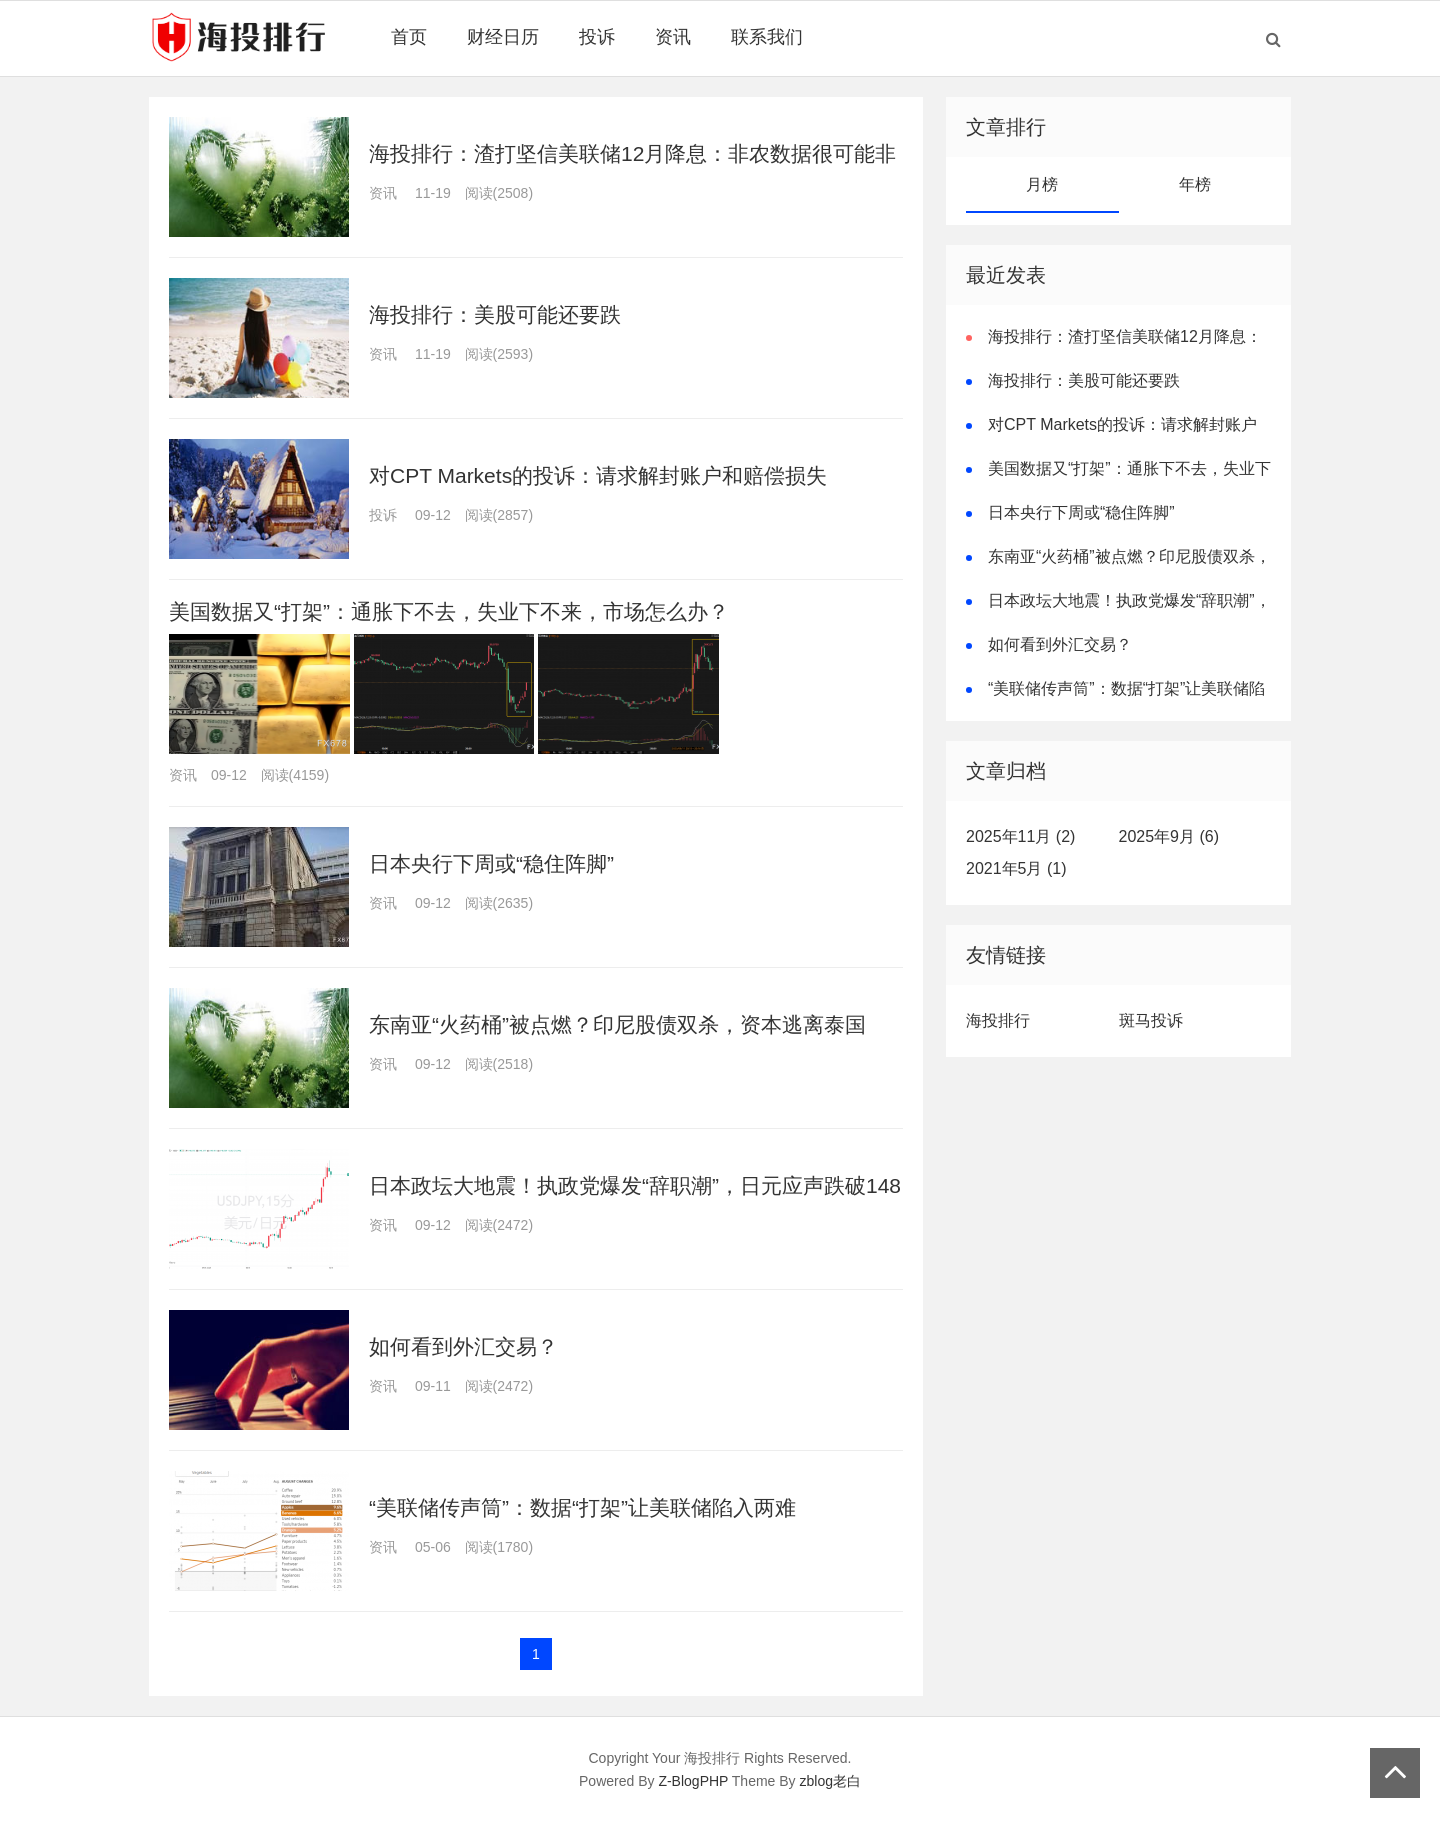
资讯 (673, 37)
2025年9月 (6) (1169, 836)
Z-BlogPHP (693, 1781)
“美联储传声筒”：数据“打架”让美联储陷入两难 (582, 1507)
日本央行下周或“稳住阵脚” (491, 863)
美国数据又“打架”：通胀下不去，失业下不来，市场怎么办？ (449, 611)
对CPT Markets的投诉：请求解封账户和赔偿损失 (598, 475)
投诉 (597, 37)
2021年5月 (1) (1016, 868)
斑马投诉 (1151, 1020)
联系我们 (767, 37)
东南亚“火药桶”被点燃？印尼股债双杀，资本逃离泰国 (617, 1024)
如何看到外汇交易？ (463, 1346)
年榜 (1195, 184)
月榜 (1042, 184)
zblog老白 (830, 1781)
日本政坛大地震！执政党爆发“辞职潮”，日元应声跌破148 (635, 1185)
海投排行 (998, 1020)
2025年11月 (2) (1020, 836)
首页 (409, 37)
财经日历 (503, 37)
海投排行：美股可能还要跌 (495, 314)
